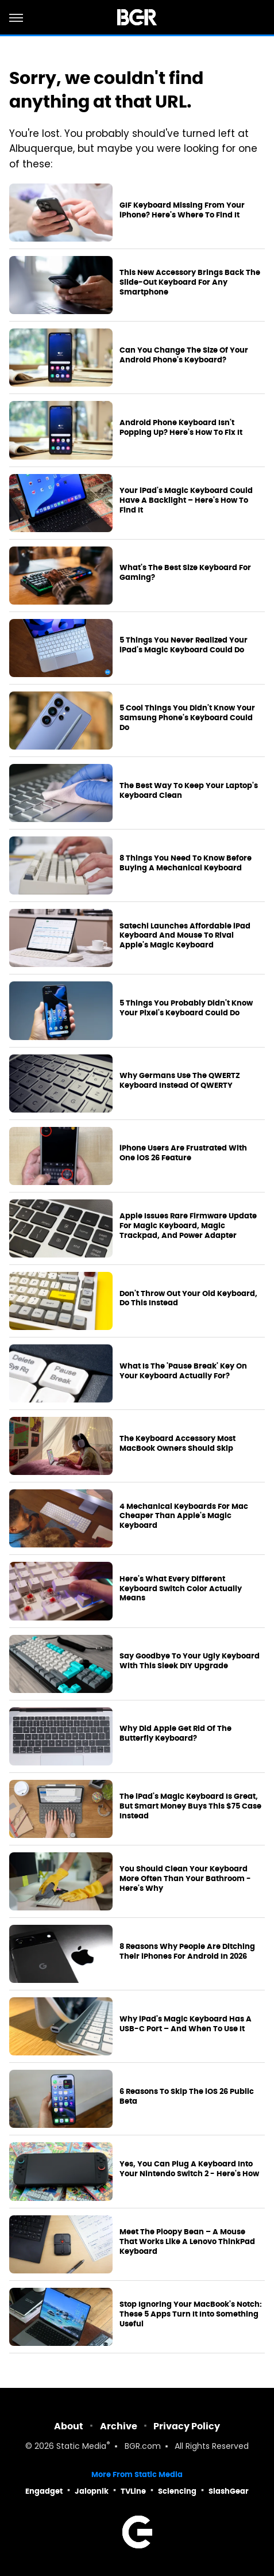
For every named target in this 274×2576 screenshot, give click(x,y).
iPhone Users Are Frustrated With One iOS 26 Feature (183, 1153)
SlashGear (229, 2491)
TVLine (133, 2491)
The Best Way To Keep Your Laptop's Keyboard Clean (188, 790)
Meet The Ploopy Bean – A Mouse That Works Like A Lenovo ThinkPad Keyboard (187, 2241)
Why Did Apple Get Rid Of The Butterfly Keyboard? (175, 1733)
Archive (118, 2426)
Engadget (44, 2491)
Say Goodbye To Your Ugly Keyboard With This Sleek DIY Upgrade (189, 1661)
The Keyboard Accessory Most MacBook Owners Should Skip (177, 1443)
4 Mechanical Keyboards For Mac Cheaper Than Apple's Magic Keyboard (183, 1516)
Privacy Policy (186, 2426)
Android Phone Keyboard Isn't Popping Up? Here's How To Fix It (180, 427)
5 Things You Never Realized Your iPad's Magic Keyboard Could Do (183, 645)
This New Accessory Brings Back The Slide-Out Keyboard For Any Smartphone (189, 282)
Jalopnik (92, 2491)
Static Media (81, 2446)
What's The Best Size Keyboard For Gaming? (185, 572)
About (68, 2426)
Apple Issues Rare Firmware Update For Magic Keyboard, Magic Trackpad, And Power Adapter (188, 1225)
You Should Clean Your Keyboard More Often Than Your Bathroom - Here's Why (185, 1878)
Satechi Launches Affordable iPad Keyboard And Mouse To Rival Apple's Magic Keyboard (184, 936)
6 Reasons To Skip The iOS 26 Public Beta (186, 2096)
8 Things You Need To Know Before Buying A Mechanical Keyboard (185, 863)
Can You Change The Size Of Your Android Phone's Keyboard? (183, 355)
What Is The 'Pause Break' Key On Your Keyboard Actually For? (183, 1371)
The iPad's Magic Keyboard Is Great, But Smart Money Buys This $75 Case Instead (190, 1806)
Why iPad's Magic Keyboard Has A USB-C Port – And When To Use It (185, 2024)
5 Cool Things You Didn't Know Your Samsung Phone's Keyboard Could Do (187, 718)
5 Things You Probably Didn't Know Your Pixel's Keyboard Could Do (186, 1008)
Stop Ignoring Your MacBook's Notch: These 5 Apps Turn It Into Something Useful (190, 2314)
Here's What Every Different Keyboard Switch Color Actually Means (180, 1588)
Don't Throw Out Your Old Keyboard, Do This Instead (188, 1298)
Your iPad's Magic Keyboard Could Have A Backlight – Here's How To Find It (186, 500)
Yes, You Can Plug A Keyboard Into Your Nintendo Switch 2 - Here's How (189, 2169)
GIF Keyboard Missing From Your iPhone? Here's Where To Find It (182, 210)
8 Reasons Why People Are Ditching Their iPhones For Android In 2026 (187, 1951)
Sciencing (177, 2491)
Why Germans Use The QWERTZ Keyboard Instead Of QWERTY (179, 1080)
